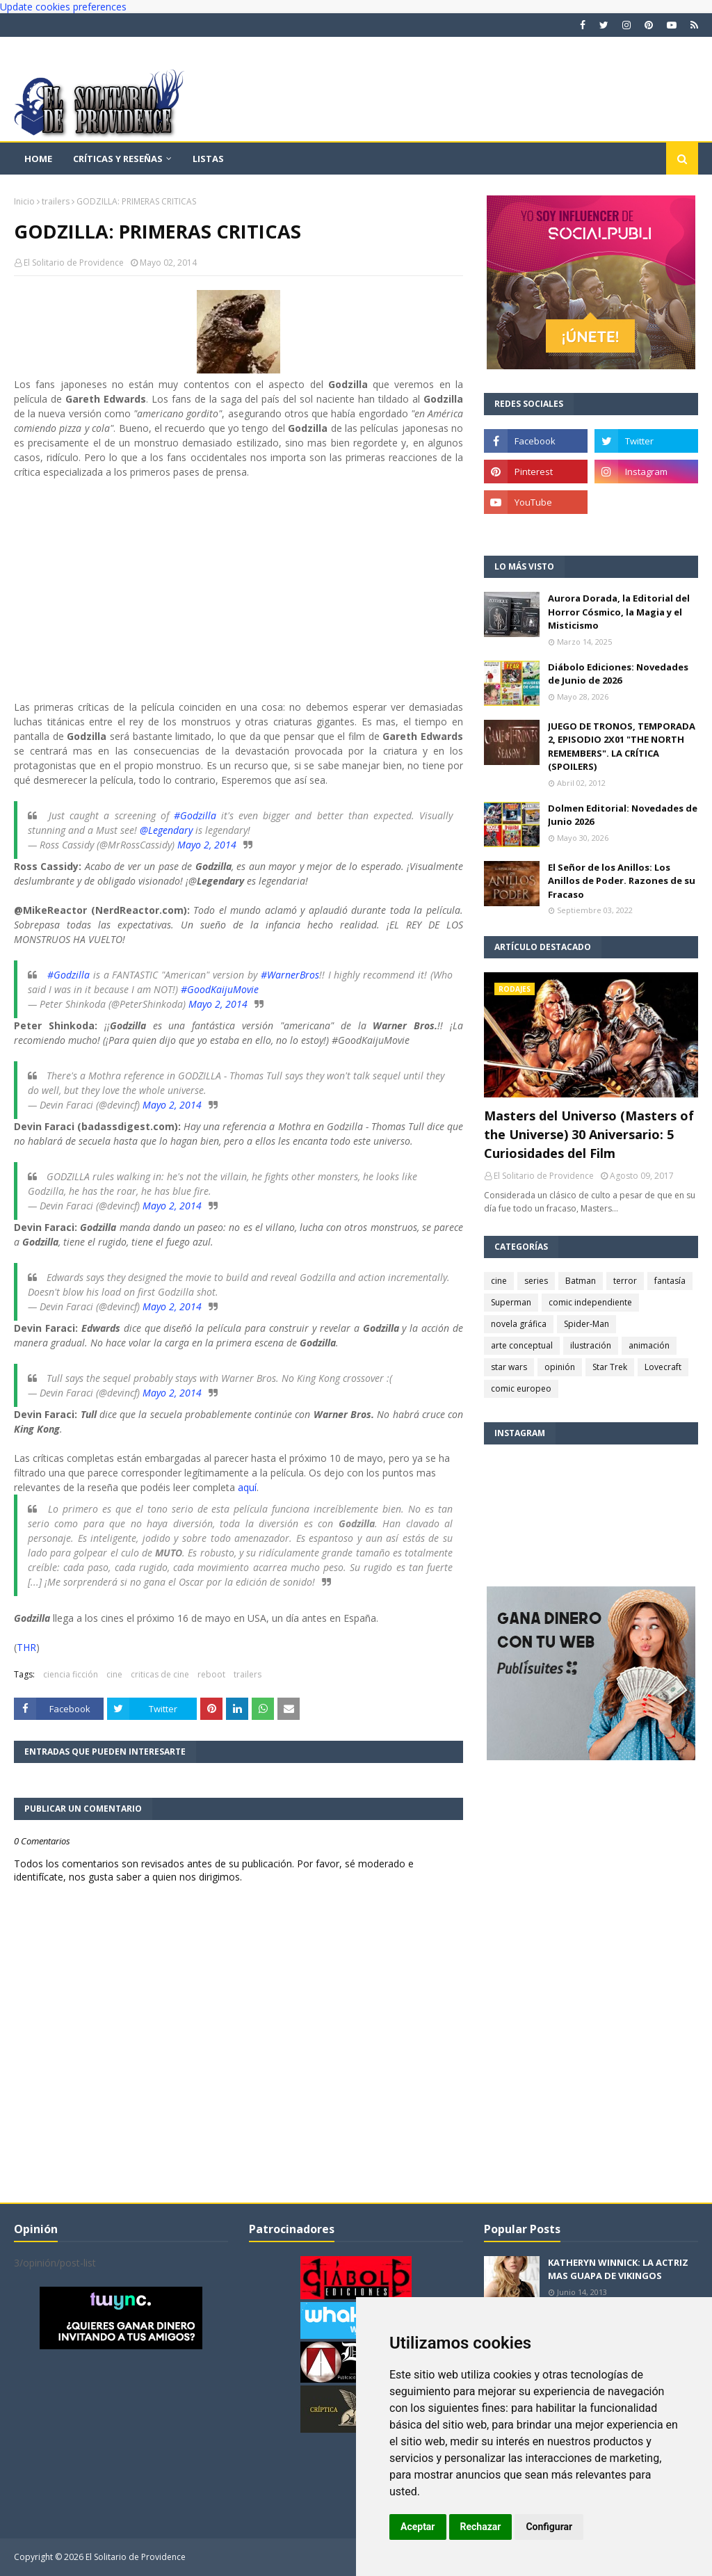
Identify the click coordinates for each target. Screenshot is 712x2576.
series (536, 1281)
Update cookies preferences (63, 6)
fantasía (670, 1281)
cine (114, 1674)
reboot (211, 1674)
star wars (509, 1367)
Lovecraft (663, 1367)
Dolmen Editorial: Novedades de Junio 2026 (622, 815)
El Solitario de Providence (74, 262)
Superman (511, 1302)
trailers (56, 201)
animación (649, 1345)
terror (625, 1281)
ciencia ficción (70, 1674)
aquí (247, 1487)
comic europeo (521, 1388)
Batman (580, 1281)
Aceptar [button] (417, 2526)
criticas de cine (160, 1674)
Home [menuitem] (38, 158)
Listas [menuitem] (208, 158)
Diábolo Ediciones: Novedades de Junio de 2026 (618, 674)
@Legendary (166, 830)
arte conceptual (522, 1345)
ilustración (590, 1345)
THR (26, 1647)
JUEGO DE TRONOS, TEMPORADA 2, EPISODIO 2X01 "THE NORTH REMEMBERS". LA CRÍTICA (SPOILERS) (621, 746)
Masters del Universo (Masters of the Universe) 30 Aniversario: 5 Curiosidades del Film (589, 1134)
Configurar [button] (549, 2526)
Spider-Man (586, 1324)
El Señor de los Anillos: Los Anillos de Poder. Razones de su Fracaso (621, 881)
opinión (559, 1367)
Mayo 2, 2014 (206, 844)
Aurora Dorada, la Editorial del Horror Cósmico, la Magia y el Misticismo (619, 611)
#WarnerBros (290, 974)
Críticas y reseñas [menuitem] (118, 158)
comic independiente (590, 1302)
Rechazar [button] (480, 2526)
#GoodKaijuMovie (220, 989)
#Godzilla (195, 815)
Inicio (24, 201)
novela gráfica (519, 1324)
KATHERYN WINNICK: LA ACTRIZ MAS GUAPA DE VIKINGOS (618, 2269)
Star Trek (609, 1367)
